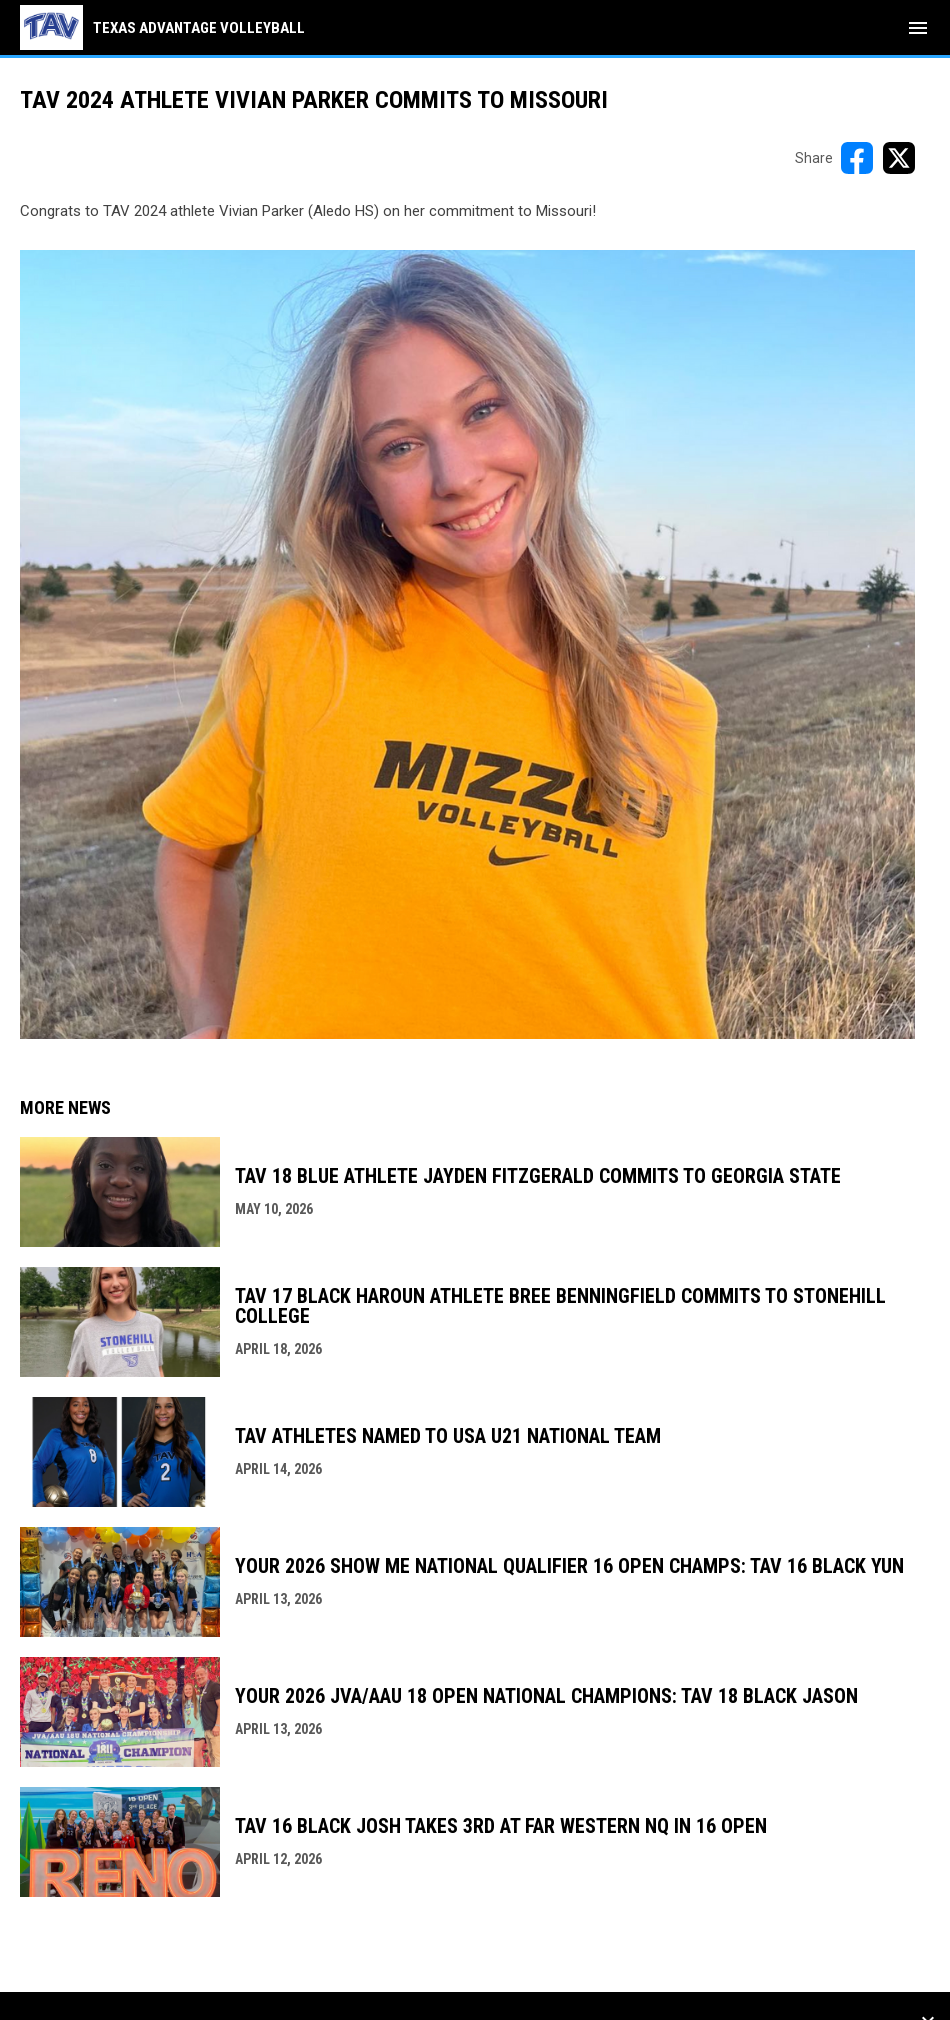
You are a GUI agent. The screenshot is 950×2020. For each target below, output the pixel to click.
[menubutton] (918, 28)
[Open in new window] (467, 644)
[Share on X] (899, 158)
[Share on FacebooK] (857, 158)
